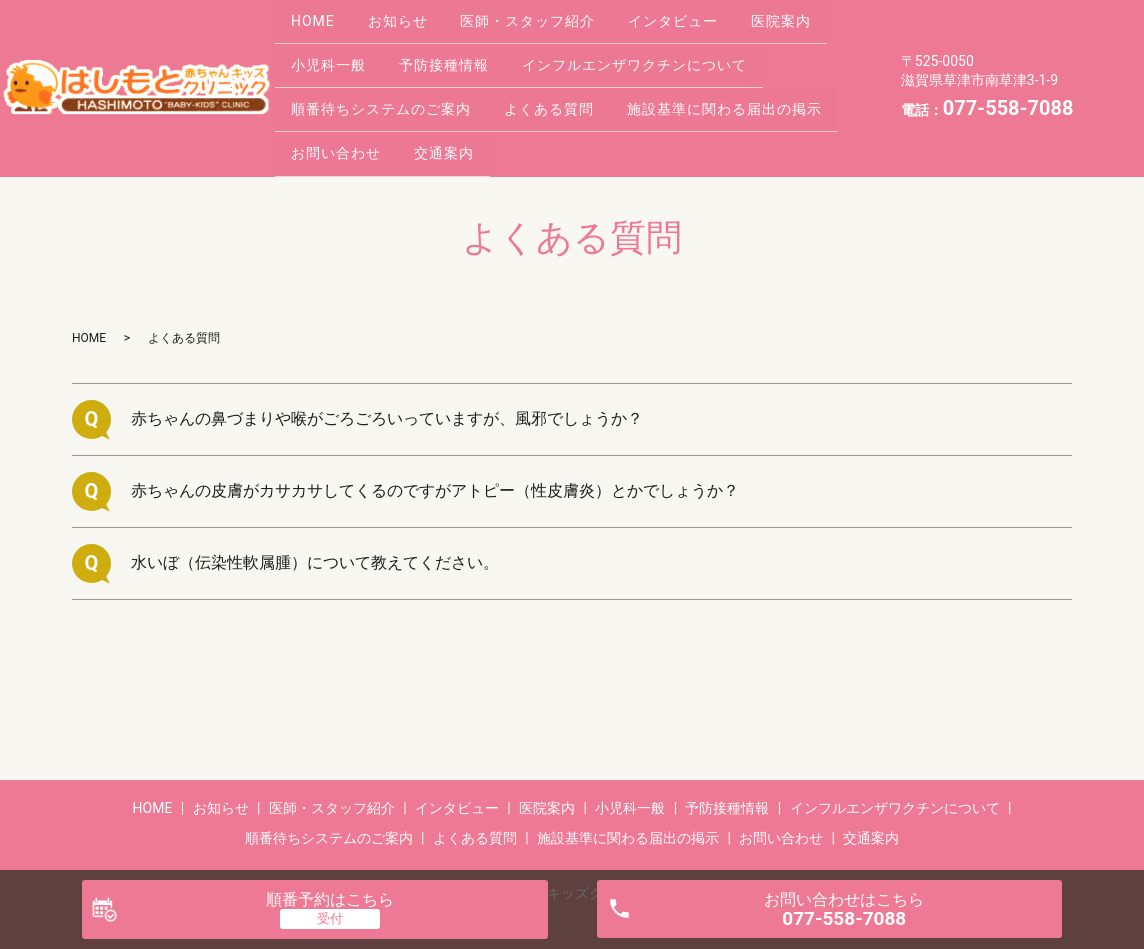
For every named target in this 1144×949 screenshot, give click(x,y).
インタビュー (705, 14)
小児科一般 (333, 46)
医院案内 (822, 14)
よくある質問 (563, 77)
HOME (318, 14)
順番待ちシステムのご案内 (386, 77)
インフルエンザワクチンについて (657, 46)
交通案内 (458, 108)
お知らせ (411, 14)
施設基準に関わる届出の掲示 (747, 77)
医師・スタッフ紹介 (550, 14)
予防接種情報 (458, 46)
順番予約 (330, 899)
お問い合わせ (341, 108)
